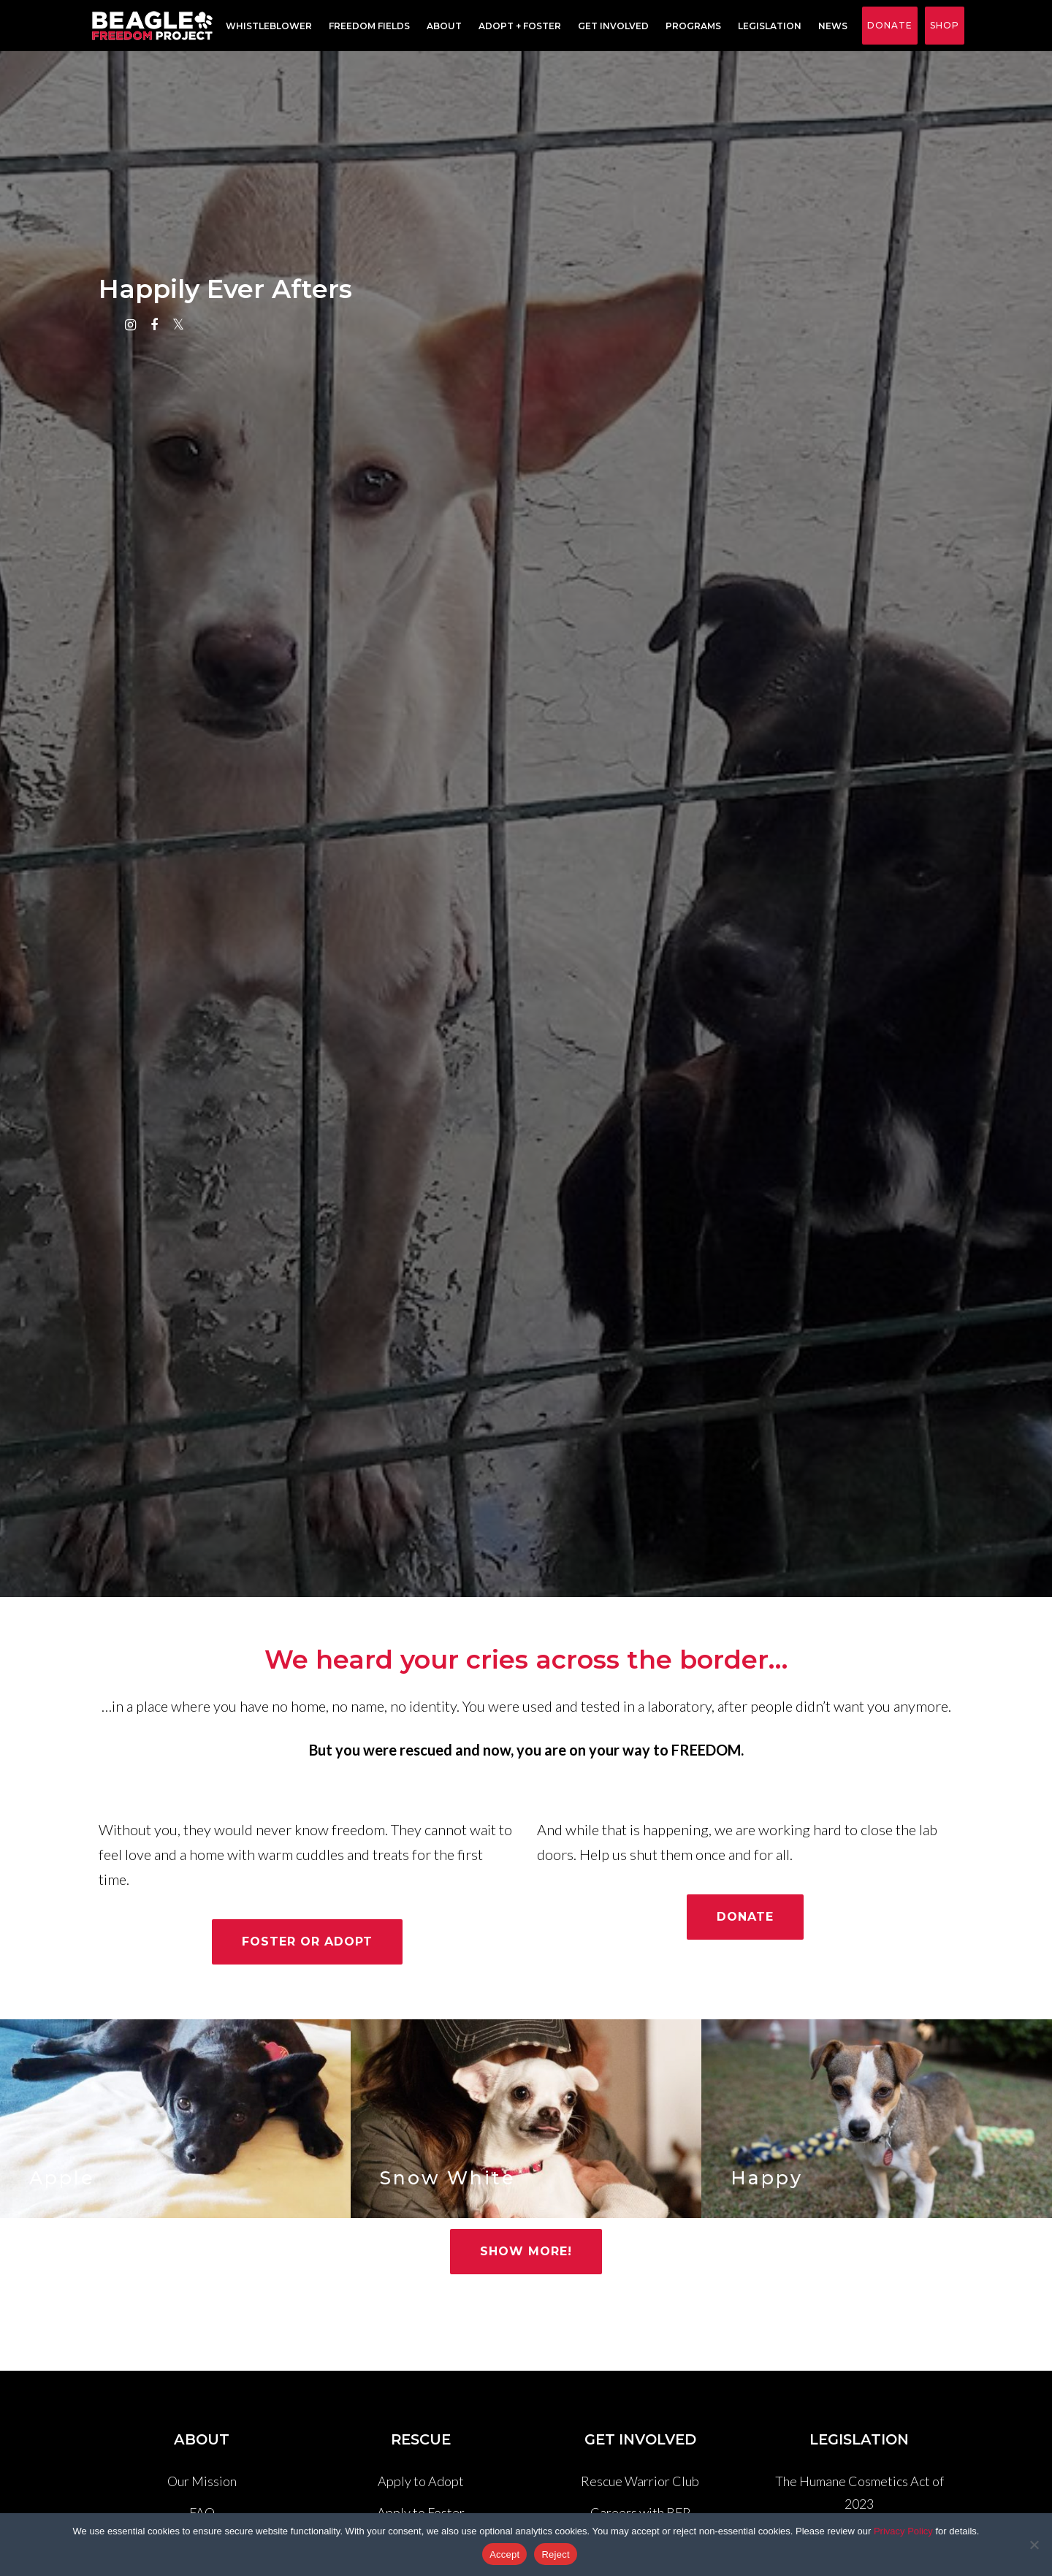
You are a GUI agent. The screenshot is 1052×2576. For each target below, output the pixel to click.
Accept (504, 2554)
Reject (555, 2554)
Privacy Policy (903, 2531)
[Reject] (1033, 2544)
